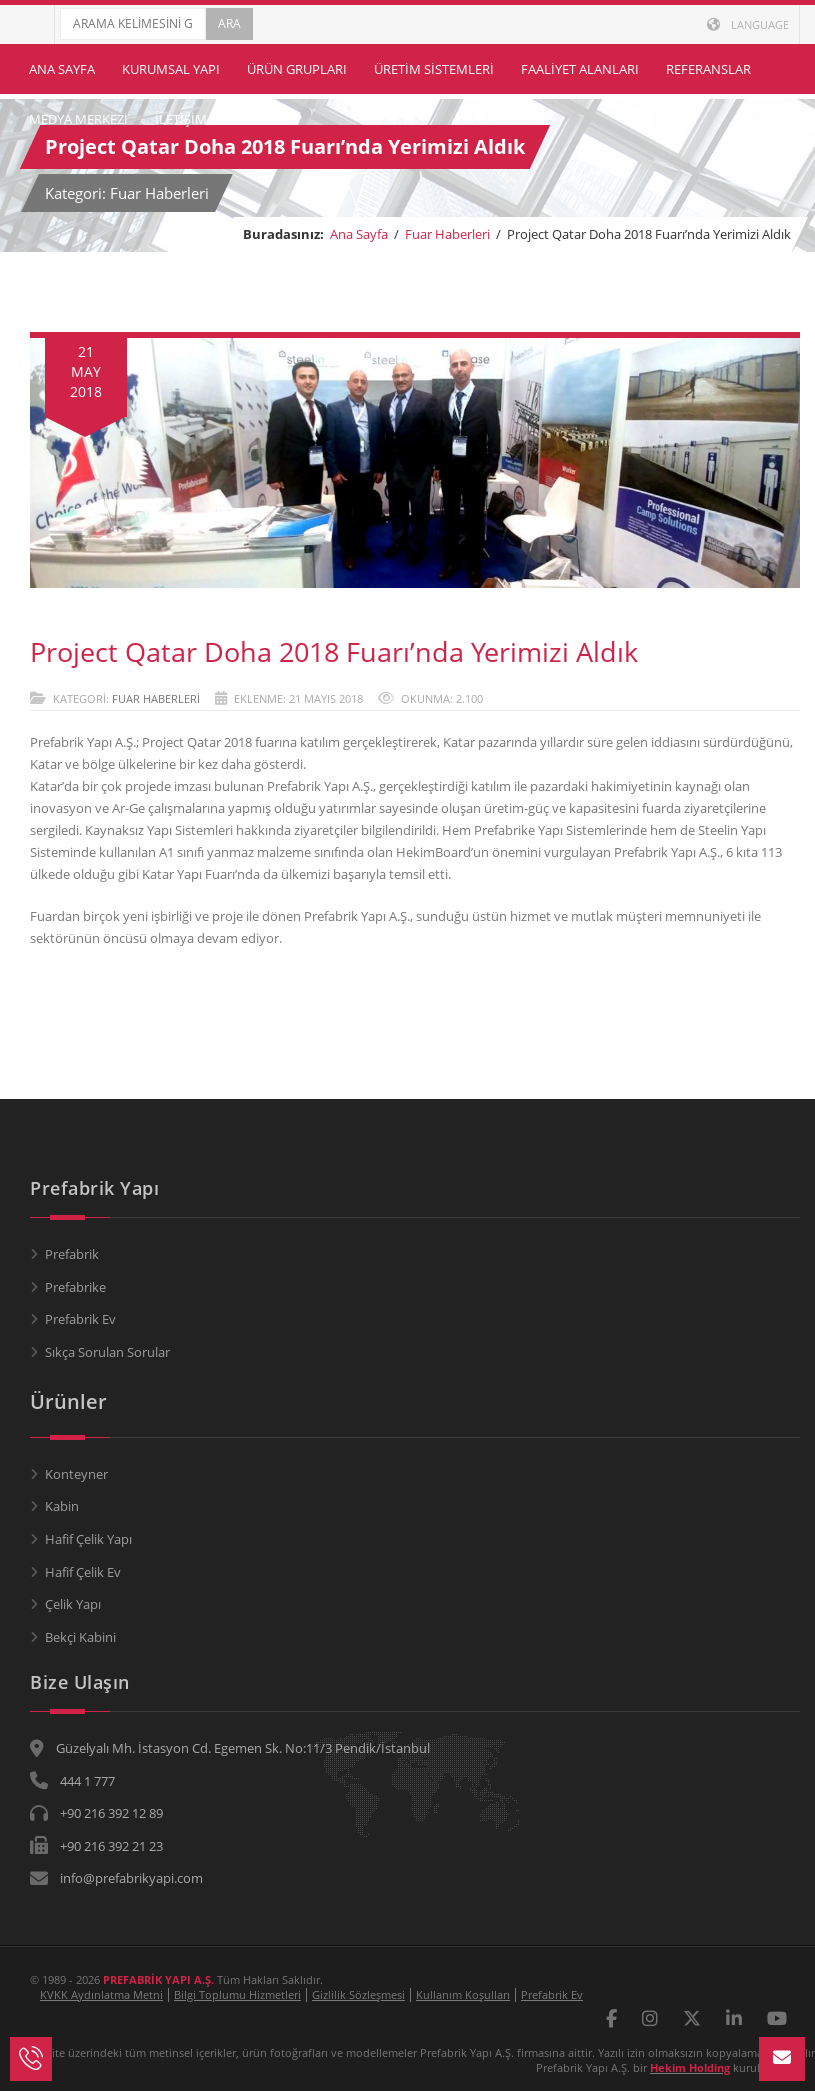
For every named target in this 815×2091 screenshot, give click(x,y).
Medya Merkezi (78, 119)
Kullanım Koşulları (463, 1994)
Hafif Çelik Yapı (88, 1539)
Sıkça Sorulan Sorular (107, 1352)
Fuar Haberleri (447, 234)
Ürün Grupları (297, 69)
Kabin (62, 1506)
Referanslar (708, 69)
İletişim (181, 119)
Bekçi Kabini (80, 1637)
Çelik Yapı (73, 1604)
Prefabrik (72, 1254)
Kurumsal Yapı (171, 69)
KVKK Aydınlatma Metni (101, 1994)
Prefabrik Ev (80, 1319)
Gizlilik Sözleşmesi (358, 1994)
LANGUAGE (748, 24)
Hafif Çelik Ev (83, 1572)
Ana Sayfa (62, 69)
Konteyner (76, 1474)
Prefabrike (75, 1287)
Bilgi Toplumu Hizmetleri (237, 1994)
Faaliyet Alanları (580, 69)
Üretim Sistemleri (434, 69)
